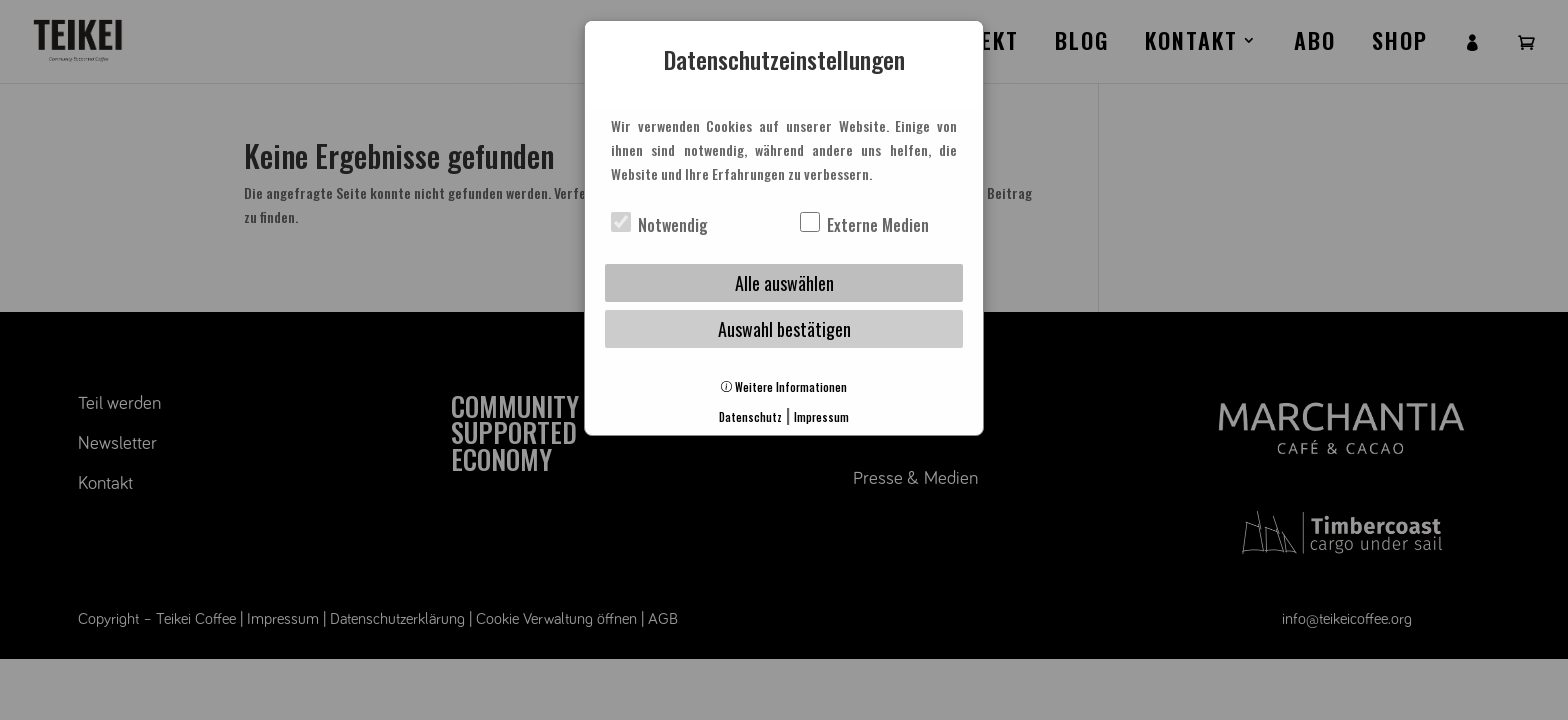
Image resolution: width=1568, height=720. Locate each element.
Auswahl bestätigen (784, 329)
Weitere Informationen (784, 387)
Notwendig (659, 225)
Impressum (821, 417)
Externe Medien (864, 225)
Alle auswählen (784, 283)
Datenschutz (750, 417)
